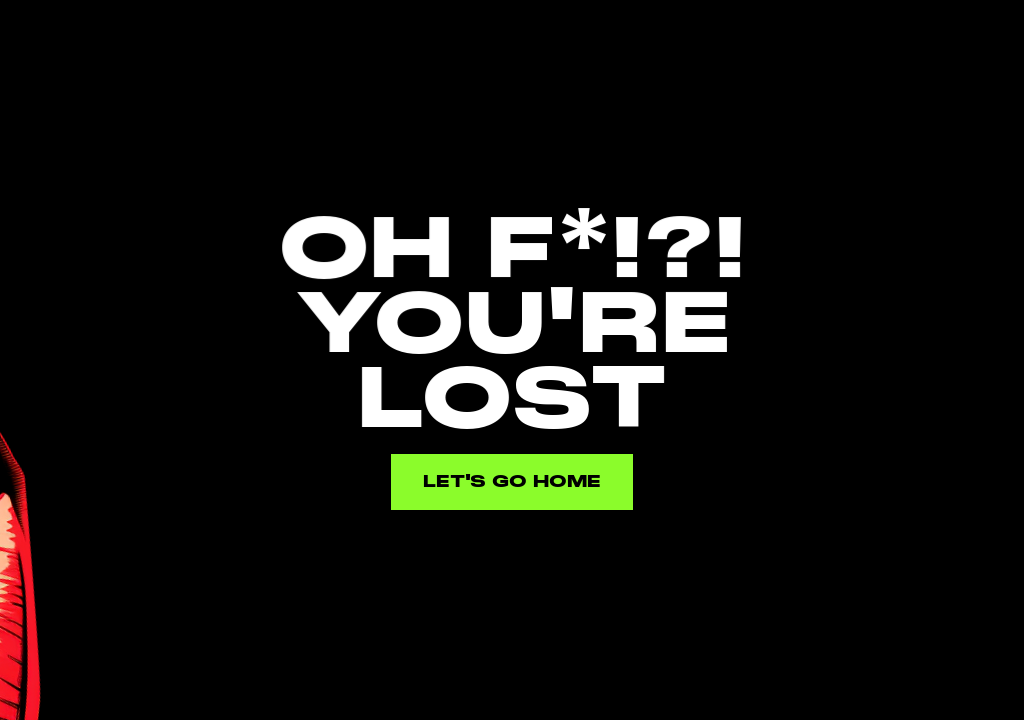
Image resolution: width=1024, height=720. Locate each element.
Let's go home (512, 481)
